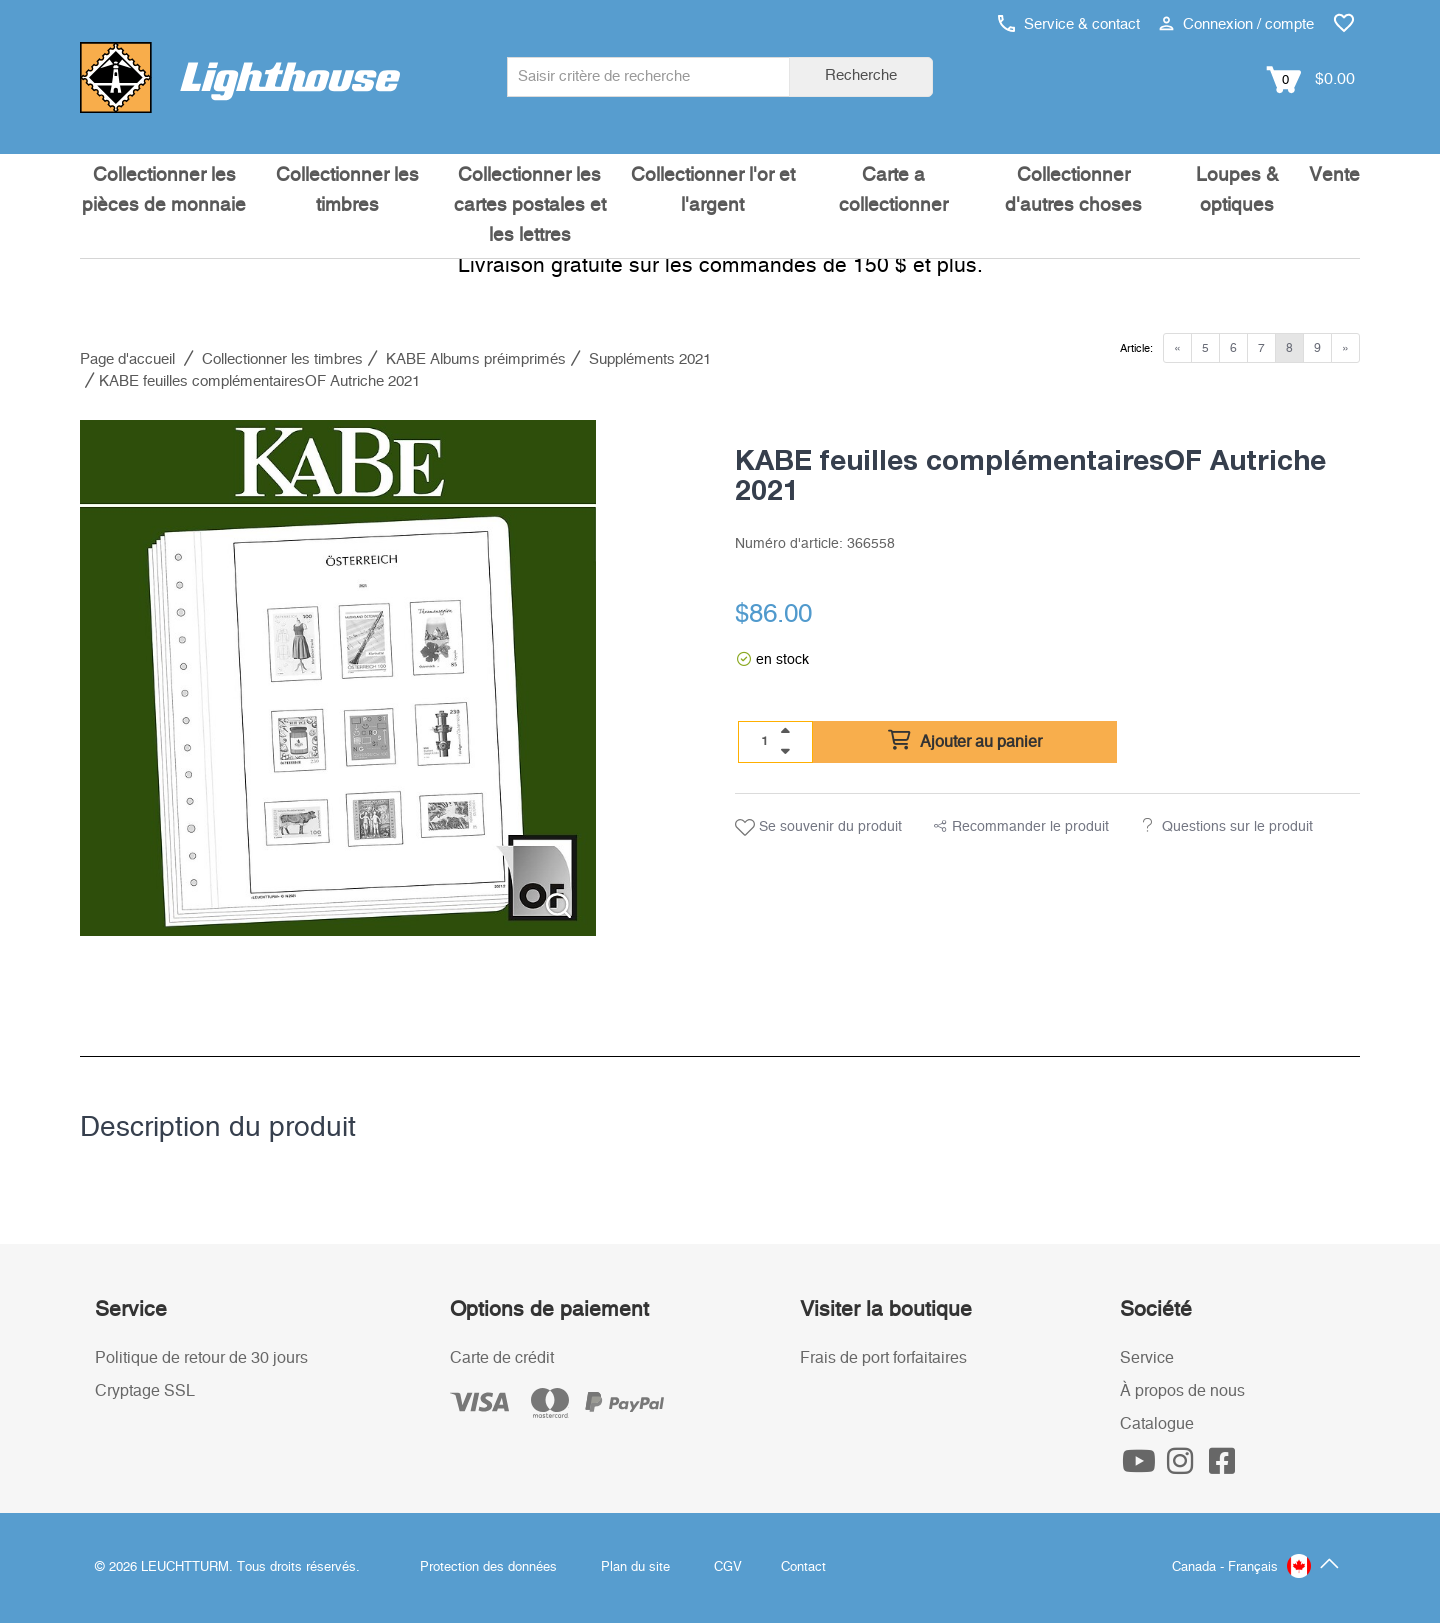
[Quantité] (765, 741)
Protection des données (488, 1567)
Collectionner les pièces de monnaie (164, 190)
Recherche (861, 75)
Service (1147, 1358)
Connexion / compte (1236, 24)
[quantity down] (785, 751)
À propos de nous (1182, 1391)
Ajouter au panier (965, 741)
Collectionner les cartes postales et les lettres (530, 205)
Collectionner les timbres (347, 190)
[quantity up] (785, 731)
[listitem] (338, 678)
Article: (1136, 348)
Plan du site (635, 1567)
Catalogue (1157, 1424)
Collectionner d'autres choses (1073, 190)
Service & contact (1069, 24)
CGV (728, 1567)
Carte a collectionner (893, 190)
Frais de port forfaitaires (883, 1358)
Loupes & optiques (1237, 190)
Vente (1334, 175)
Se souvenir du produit (818, 828)
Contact (803, 1567)
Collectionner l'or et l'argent (713, 190)
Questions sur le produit (1237, 827)
